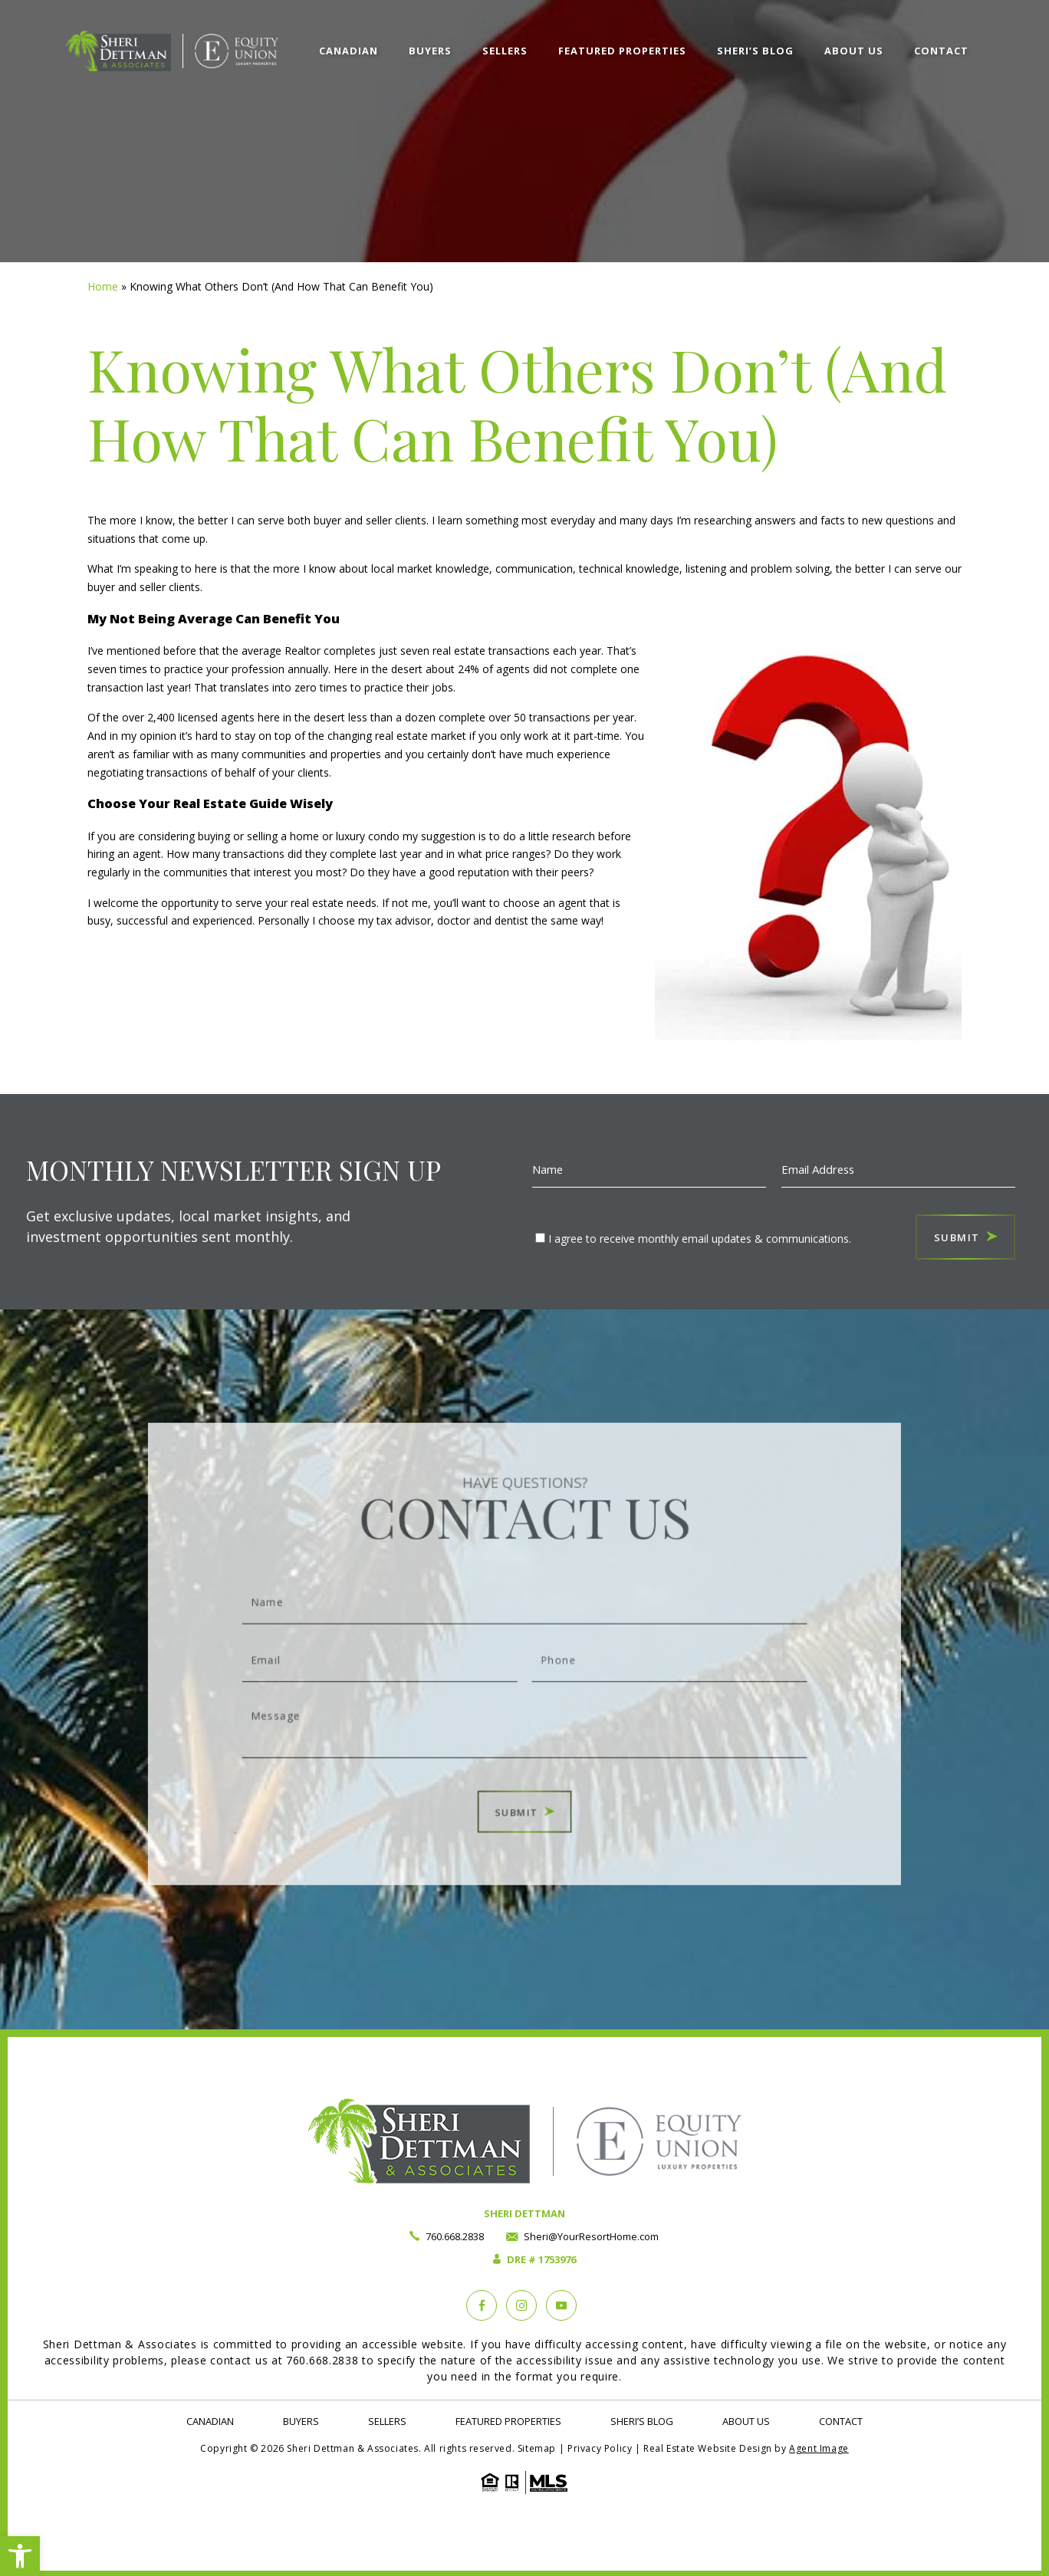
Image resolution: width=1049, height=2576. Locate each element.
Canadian (348, 51)
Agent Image (819, 2448)
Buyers (430, 51)
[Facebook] (481, 2305)
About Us (853, 51)
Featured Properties (622, 51)
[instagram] (521, 2305)
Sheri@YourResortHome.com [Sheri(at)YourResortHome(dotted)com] (591, 2236)
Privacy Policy (599, 2448)
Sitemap (537, 2448)
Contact (941, 51)
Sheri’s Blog (755, 51)
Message (524, 1710)
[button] (20, 2556)
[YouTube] (561, 2305)
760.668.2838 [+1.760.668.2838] (455, 2236)
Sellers (505, 51)
